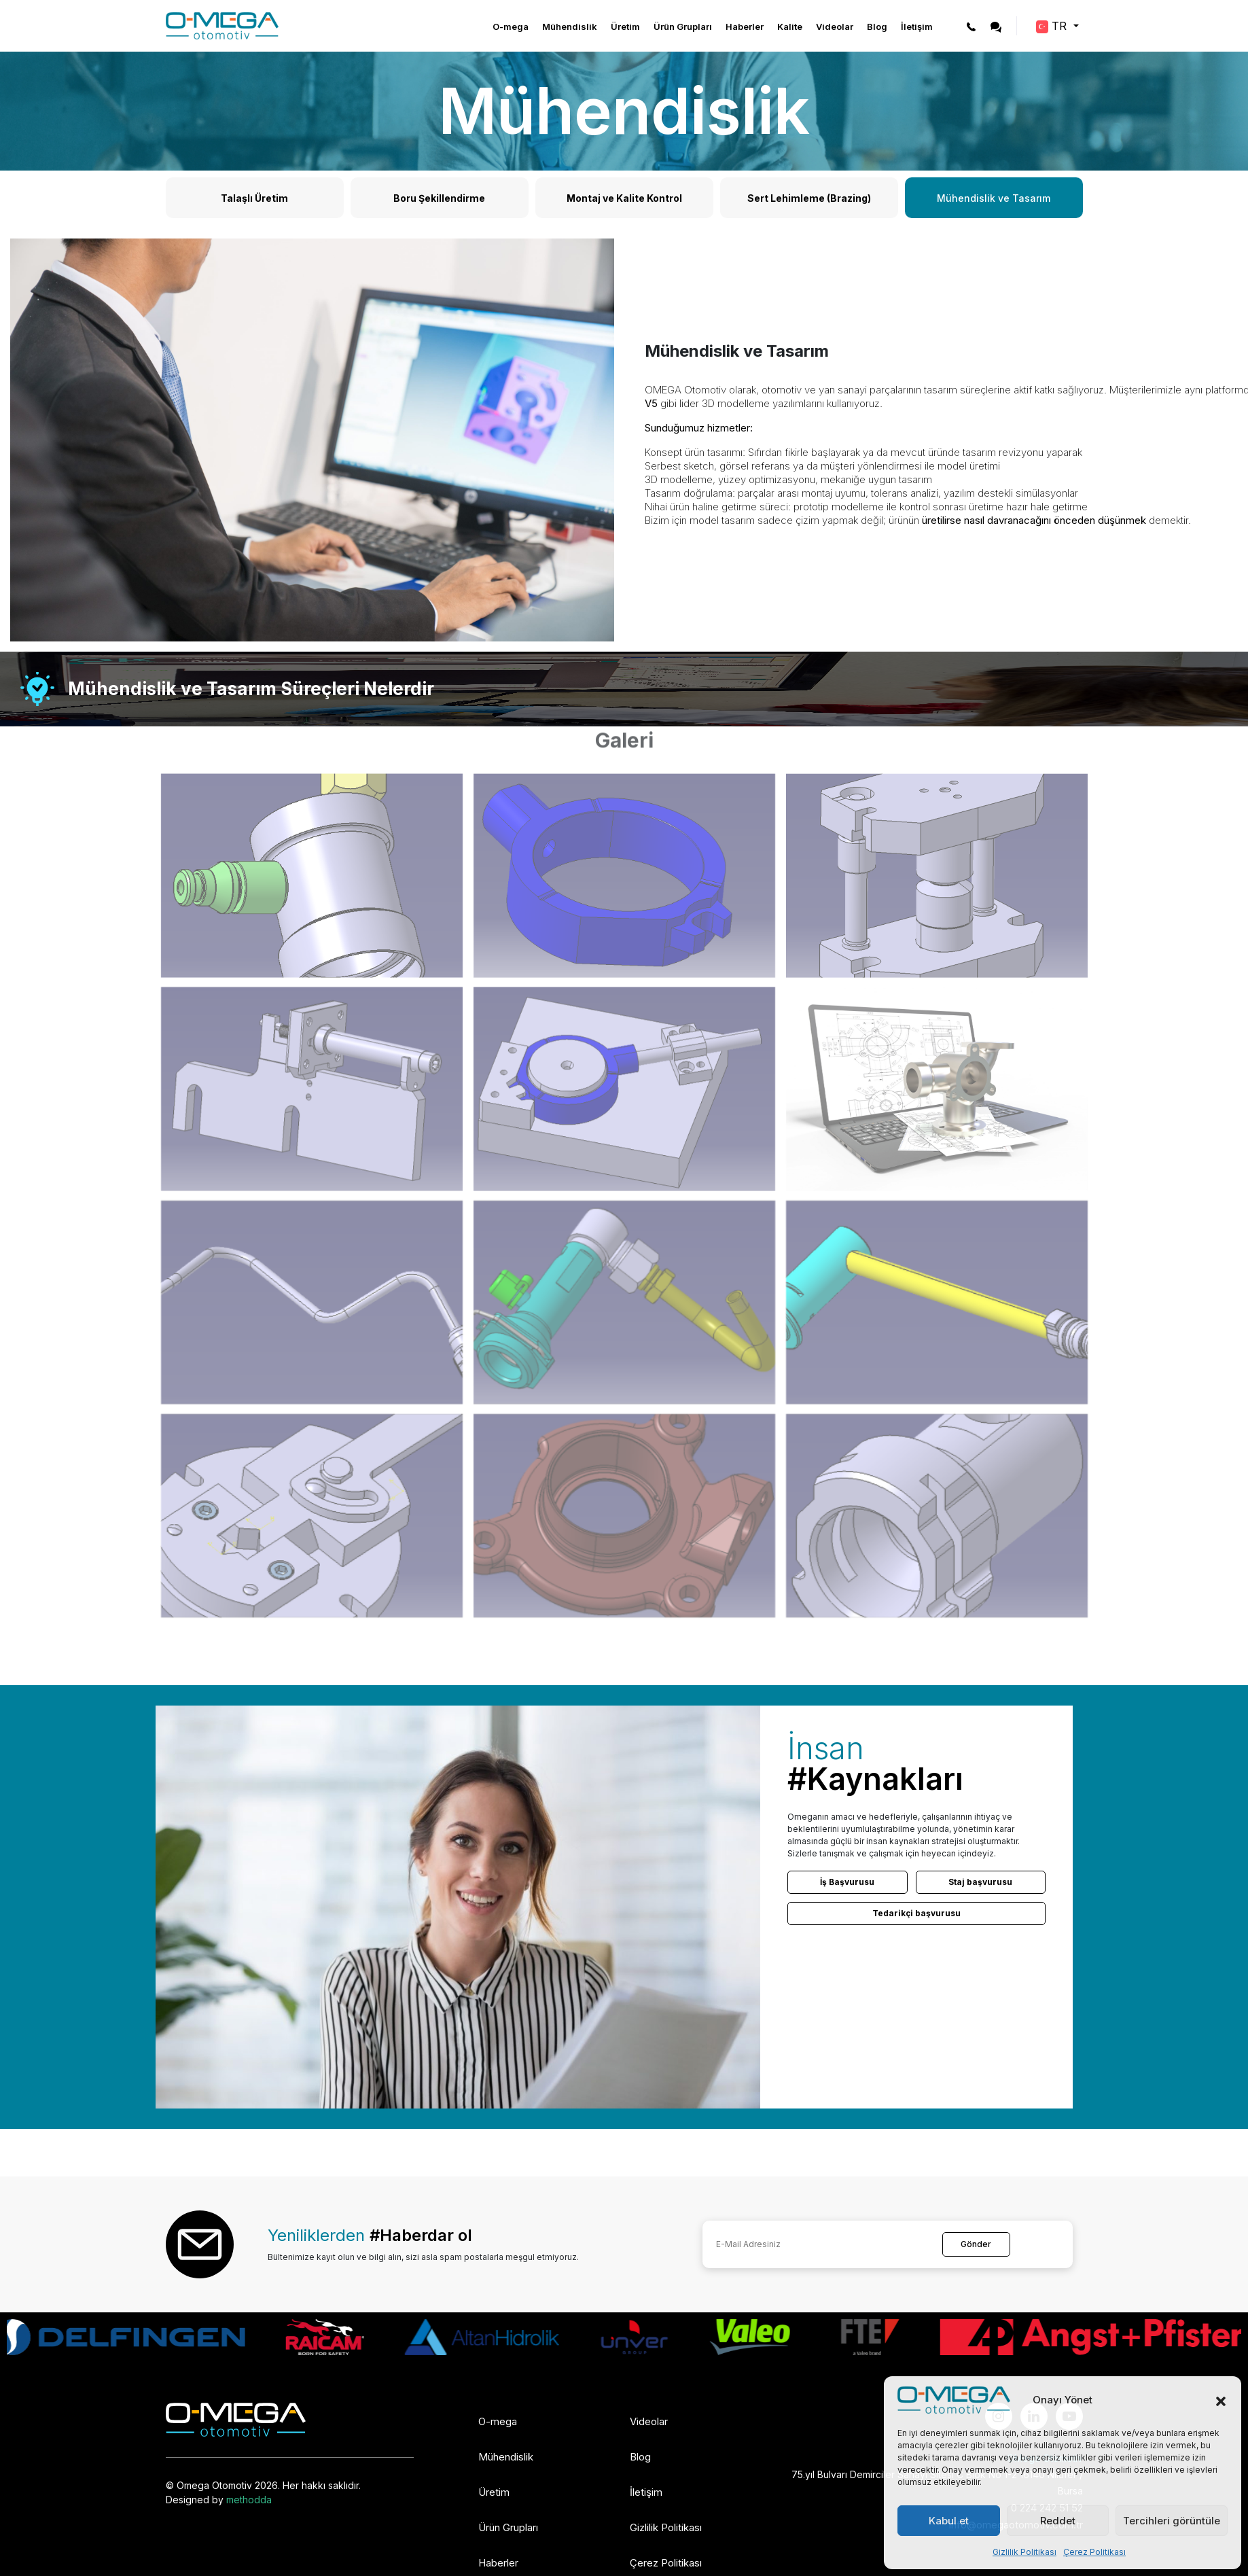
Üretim (625, 26)
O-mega (511, 26)
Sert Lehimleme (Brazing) (809, 198)
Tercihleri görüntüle (1171, 2520)
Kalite (789, 26)
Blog (877, 26)
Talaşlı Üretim (254, 198)
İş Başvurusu (847, 1882)
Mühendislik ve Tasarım (993, 198)
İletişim (917, 26)
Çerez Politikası (1094, 2552)
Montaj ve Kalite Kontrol (624, 198)
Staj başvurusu (980, 1882)
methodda (249, 2499)
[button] (1221, 2400)
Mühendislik (569, 26)
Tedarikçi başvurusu (916, 1913)
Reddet (1057, 2520)
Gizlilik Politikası (1024, 2552)
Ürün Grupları (683, 26)
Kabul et (949, 2520)
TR (1053, 26)
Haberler (745, 26)
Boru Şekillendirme (439, 198)
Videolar (834, 26)
